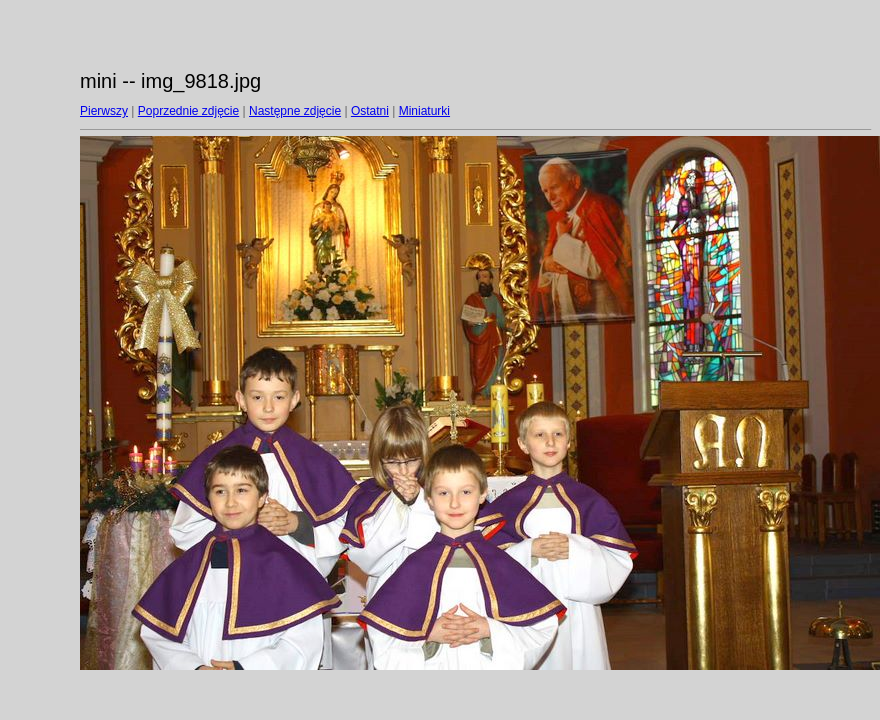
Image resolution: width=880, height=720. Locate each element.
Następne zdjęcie (295, 111)
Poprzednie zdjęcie (188, 111)
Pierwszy (104, 111)
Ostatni (370, 111)
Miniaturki (424, 111)
